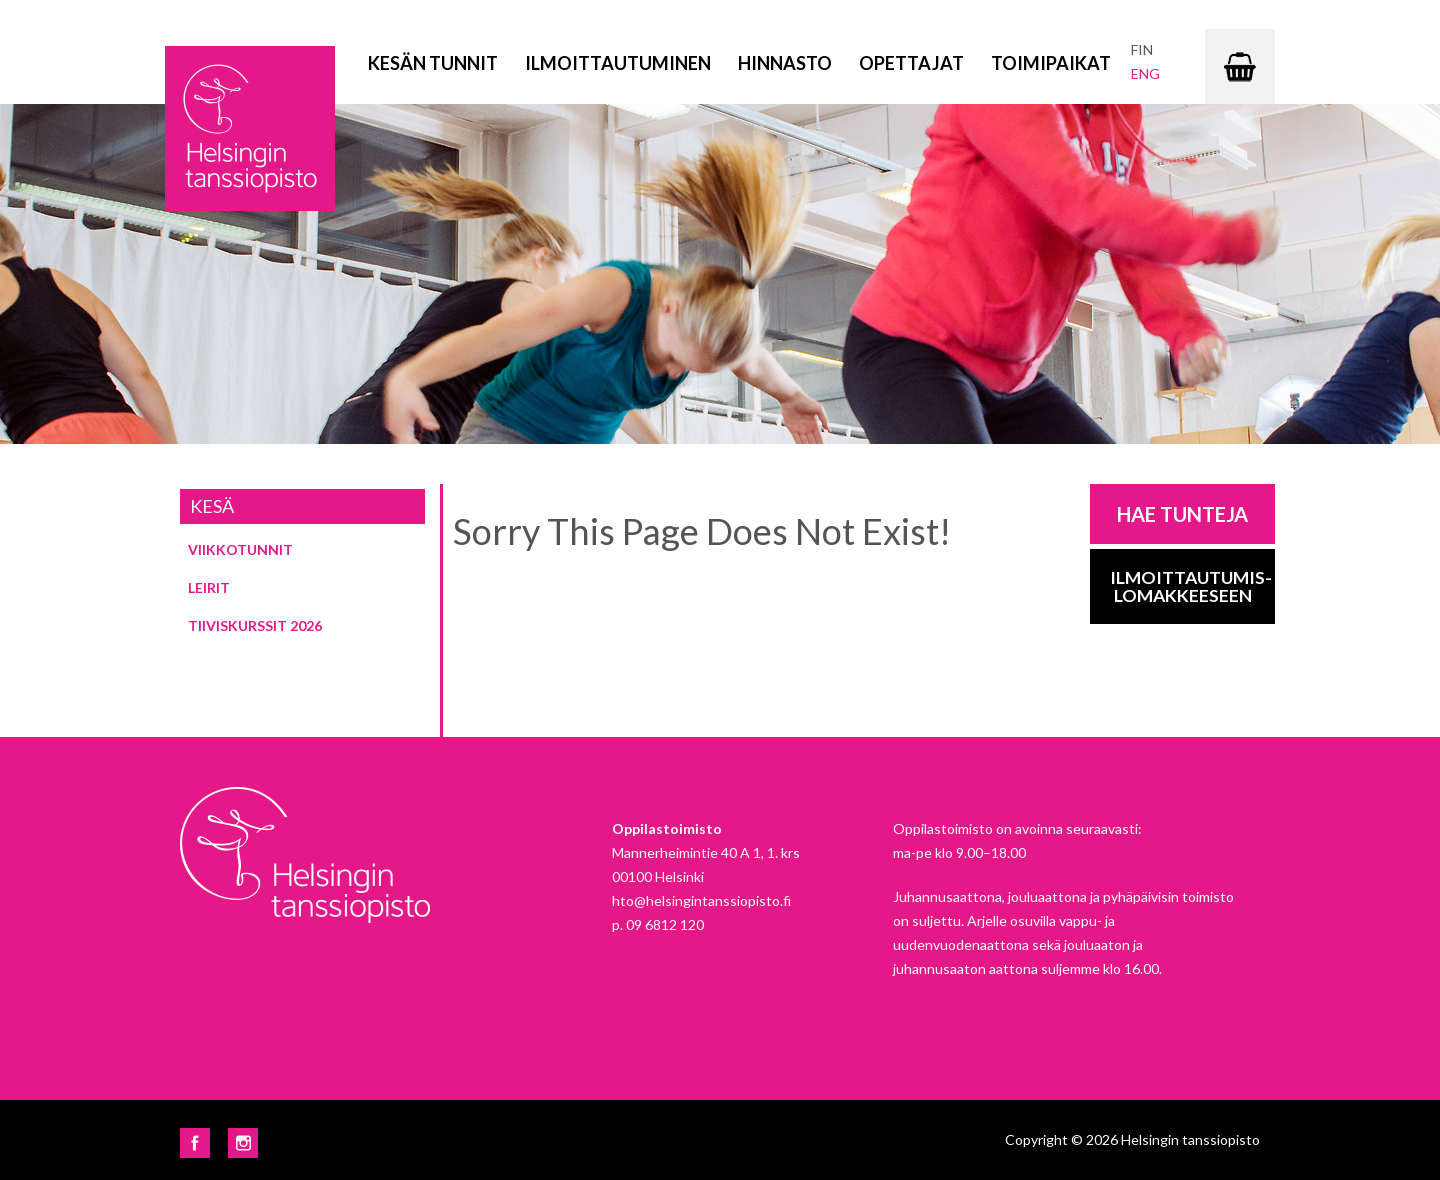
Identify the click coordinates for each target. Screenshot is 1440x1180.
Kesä (212, 506)
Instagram (243, 1143)
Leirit (209, 587)
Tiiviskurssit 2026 (255, 625)
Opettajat (911, 63)
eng (1145, 73)
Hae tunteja (1182, 514)
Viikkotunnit (240, 549)
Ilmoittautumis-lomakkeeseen (1191, 586)
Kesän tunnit (433, 63)
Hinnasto (785, 63)
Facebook (195, 1143)
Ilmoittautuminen (618, 63)
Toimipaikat (1051, 63)
